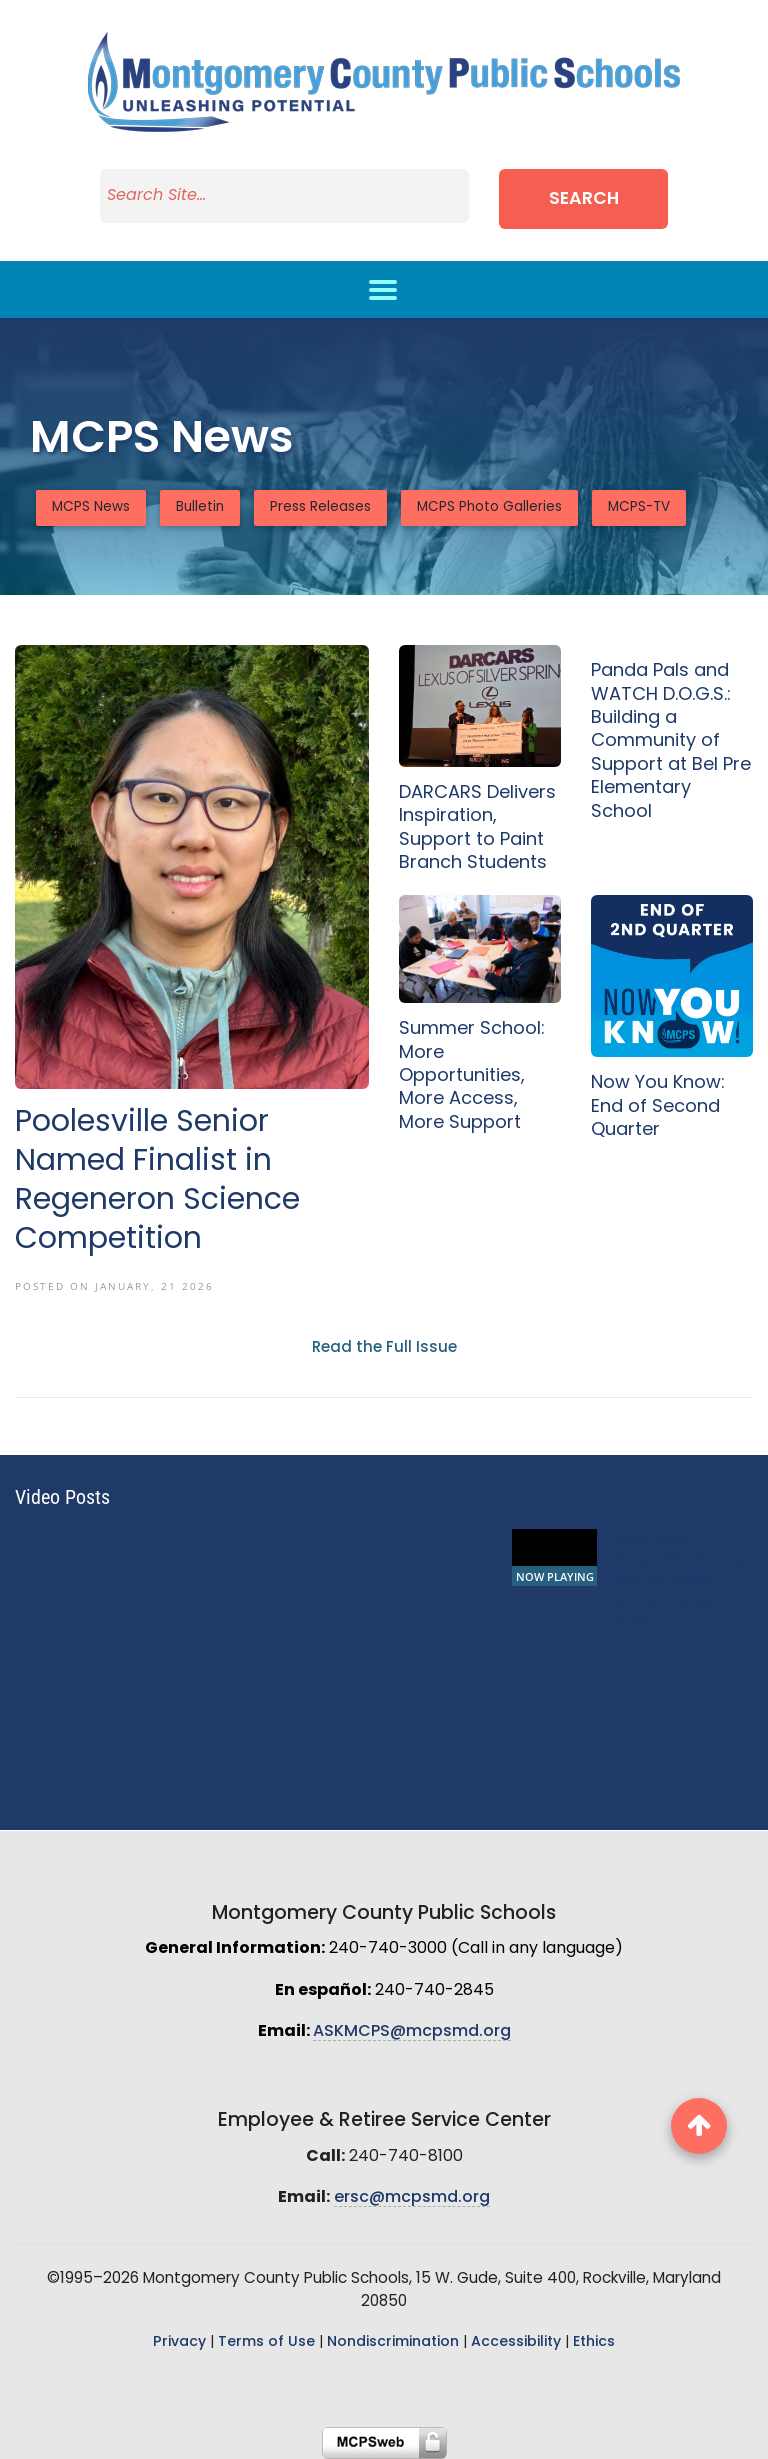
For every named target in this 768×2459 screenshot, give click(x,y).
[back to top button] (699, 2126)
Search (584, 199)
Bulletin (200, 507)
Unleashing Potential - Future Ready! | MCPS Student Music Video (677, 1581)
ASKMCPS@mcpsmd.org (412, 2032)
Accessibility (516, 2342)
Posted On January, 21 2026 (114, 1286)
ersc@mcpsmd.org (412, 2198)
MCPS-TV (639, 507)
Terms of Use (266, 2342)
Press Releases (320, 507)
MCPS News (91, 507)
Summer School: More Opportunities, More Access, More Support (472, 1076)
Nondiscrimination (393, 2342)
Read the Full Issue (384, 1348)
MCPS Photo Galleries (489, 507)
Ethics (594, 2342)
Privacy (179, 2342)
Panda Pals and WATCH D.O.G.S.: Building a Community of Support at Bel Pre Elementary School (671, 741)
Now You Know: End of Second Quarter (658, 1107)
